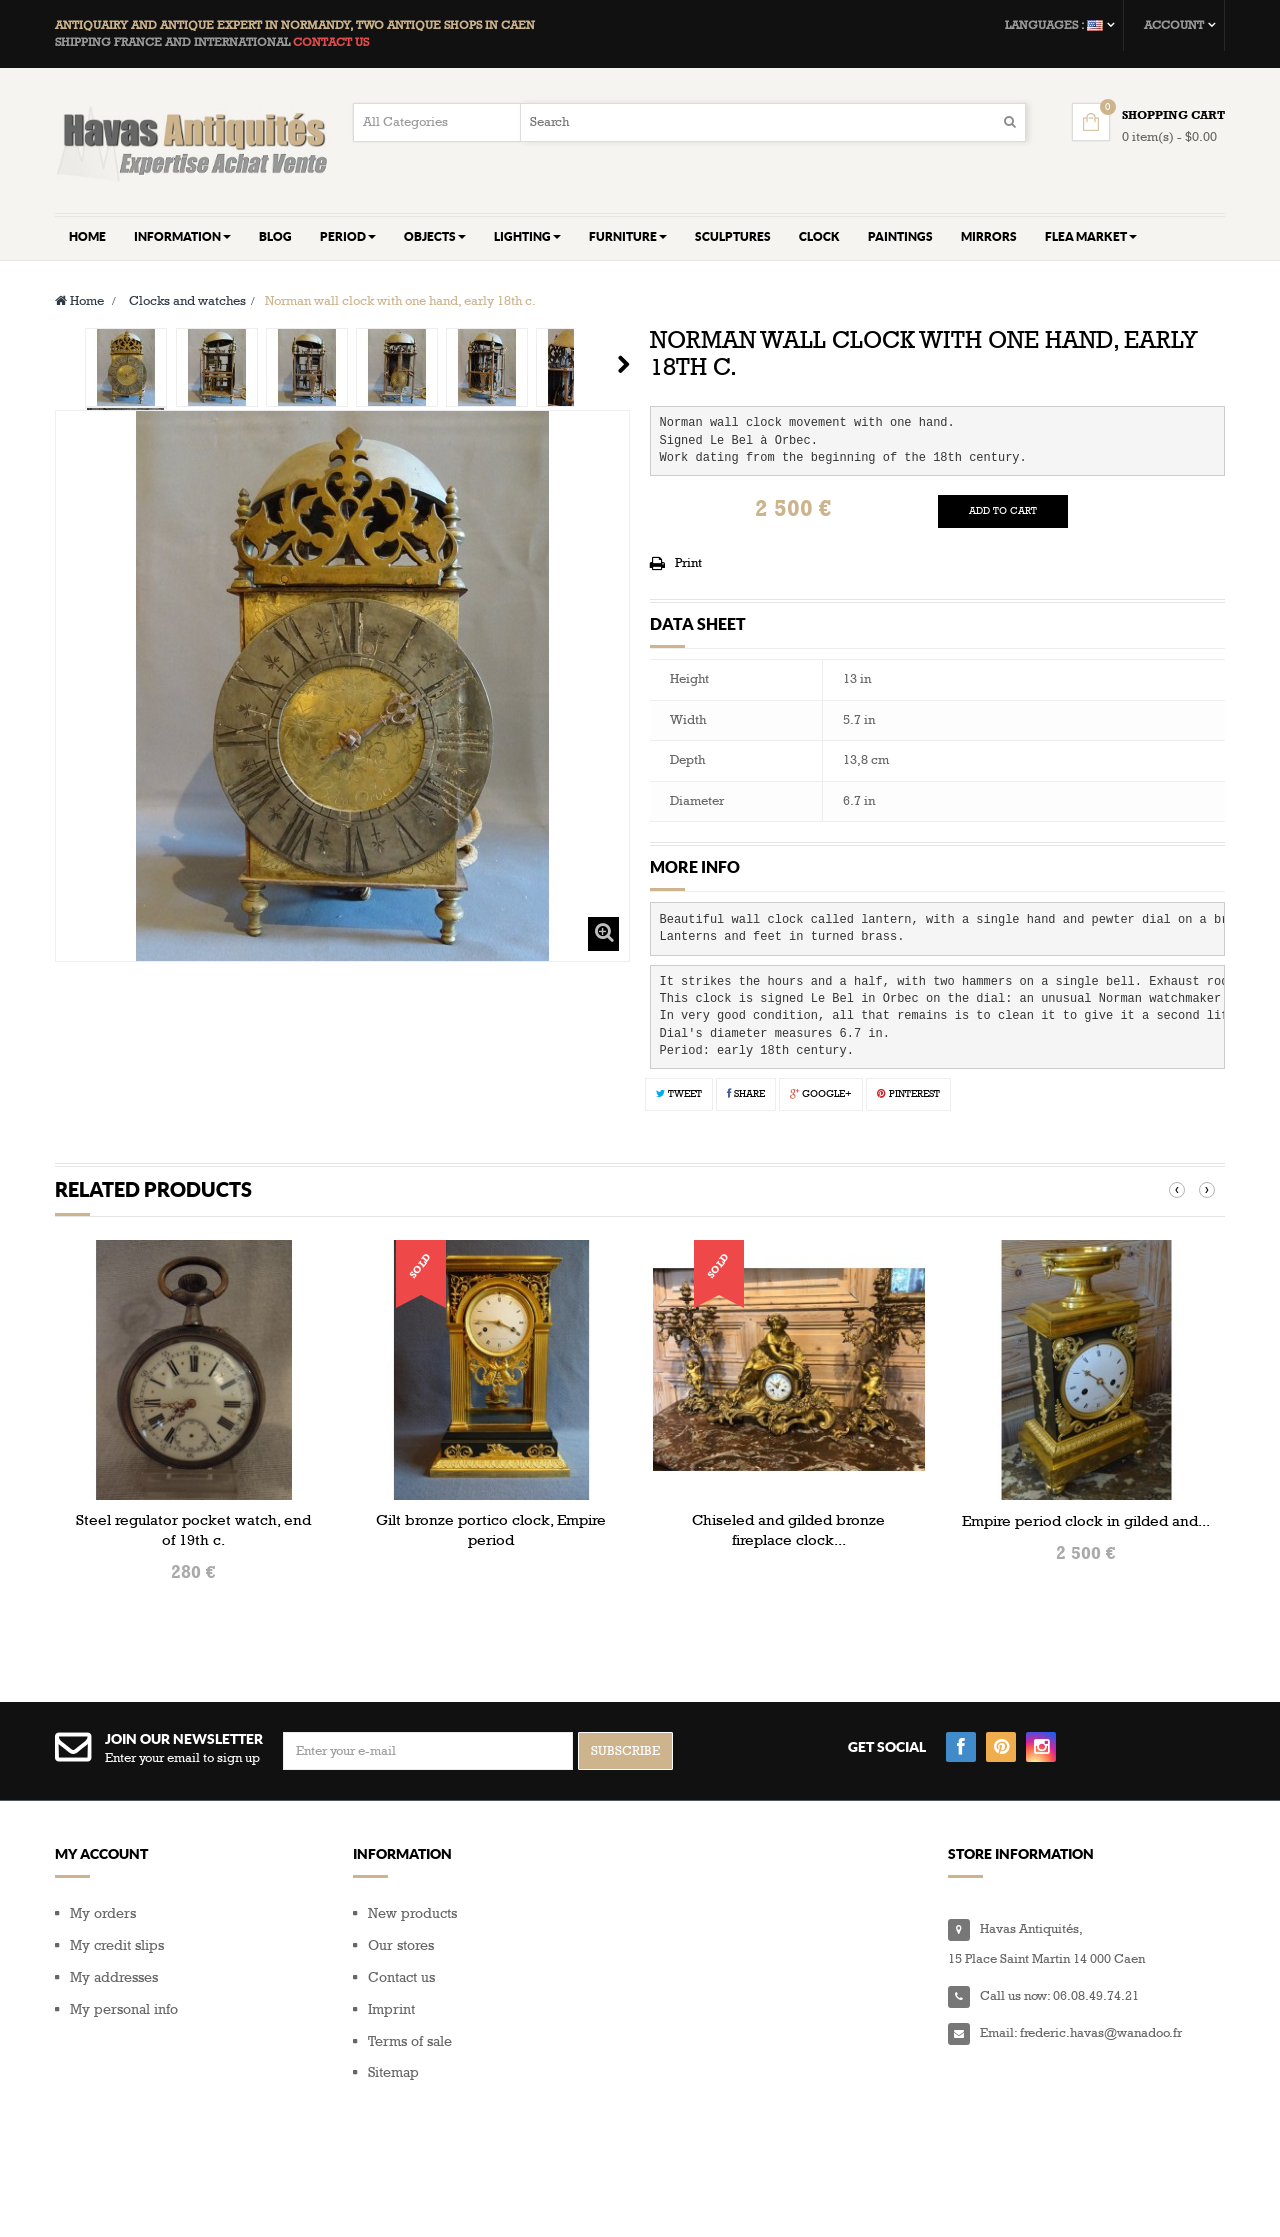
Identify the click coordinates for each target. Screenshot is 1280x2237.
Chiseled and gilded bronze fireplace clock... (788, 1530)
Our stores (401, 1945)
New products (412, 1913)
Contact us (401, 1977)
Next (623, 364)
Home (79, 301)
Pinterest (908, 1094)
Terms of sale (410, 2041)
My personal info (124, 2009)
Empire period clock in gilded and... (1086, 1521)
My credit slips (117, 1945)
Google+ (821, 1094)
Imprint (391, 2009)
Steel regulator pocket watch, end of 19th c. (193, 1530)
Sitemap (393, 2072)
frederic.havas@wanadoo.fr (1101, 2033)
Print (688, 563)
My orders (103, 1913)
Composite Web (218, 2197)
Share (746, 1094)
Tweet (679, 1094)
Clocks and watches (187, 301)
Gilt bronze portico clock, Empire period (491, 1530)
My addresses (114, 1977)
